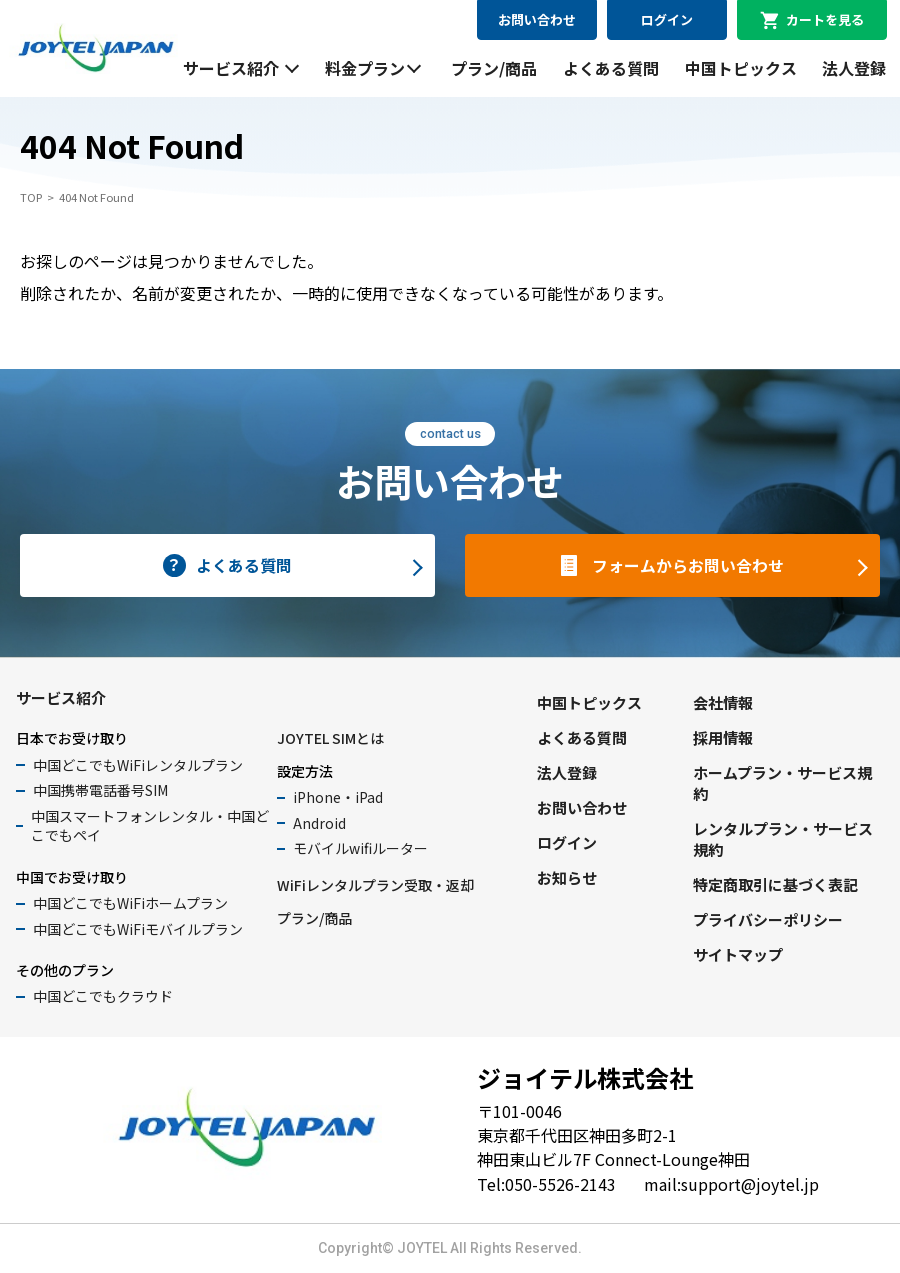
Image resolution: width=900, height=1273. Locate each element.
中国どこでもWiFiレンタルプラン (138, 765)
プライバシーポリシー (768, 919)
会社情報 (723, 702)
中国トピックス (741, 68)
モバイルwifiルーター (360, 848)
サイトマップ (738, 954)
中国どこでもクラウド (103, 996)
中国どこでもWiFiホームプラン (130, 903)
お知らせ (567, 877)
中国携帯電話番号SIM (100, 790)
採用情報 (723, 737)
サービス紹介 (231, 68)
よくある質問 (611, 68)
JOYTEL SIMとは (330, 738)
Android (319, 823)
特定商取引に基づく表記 (775, 884)
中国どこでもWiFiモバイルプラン (138, 929)
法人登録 (854, 68)
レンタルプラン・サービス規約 (783, 839)
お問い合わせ (537, 19)
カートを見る (825, 19)
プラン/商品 (494, 68)
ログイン (667, 19)
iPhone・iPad (338, 797)
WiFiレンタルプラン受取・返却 (375, 885)
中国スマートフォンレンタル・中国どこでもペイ (150, 826)
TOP (31, 197)
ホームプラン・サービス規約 (782, 783)
